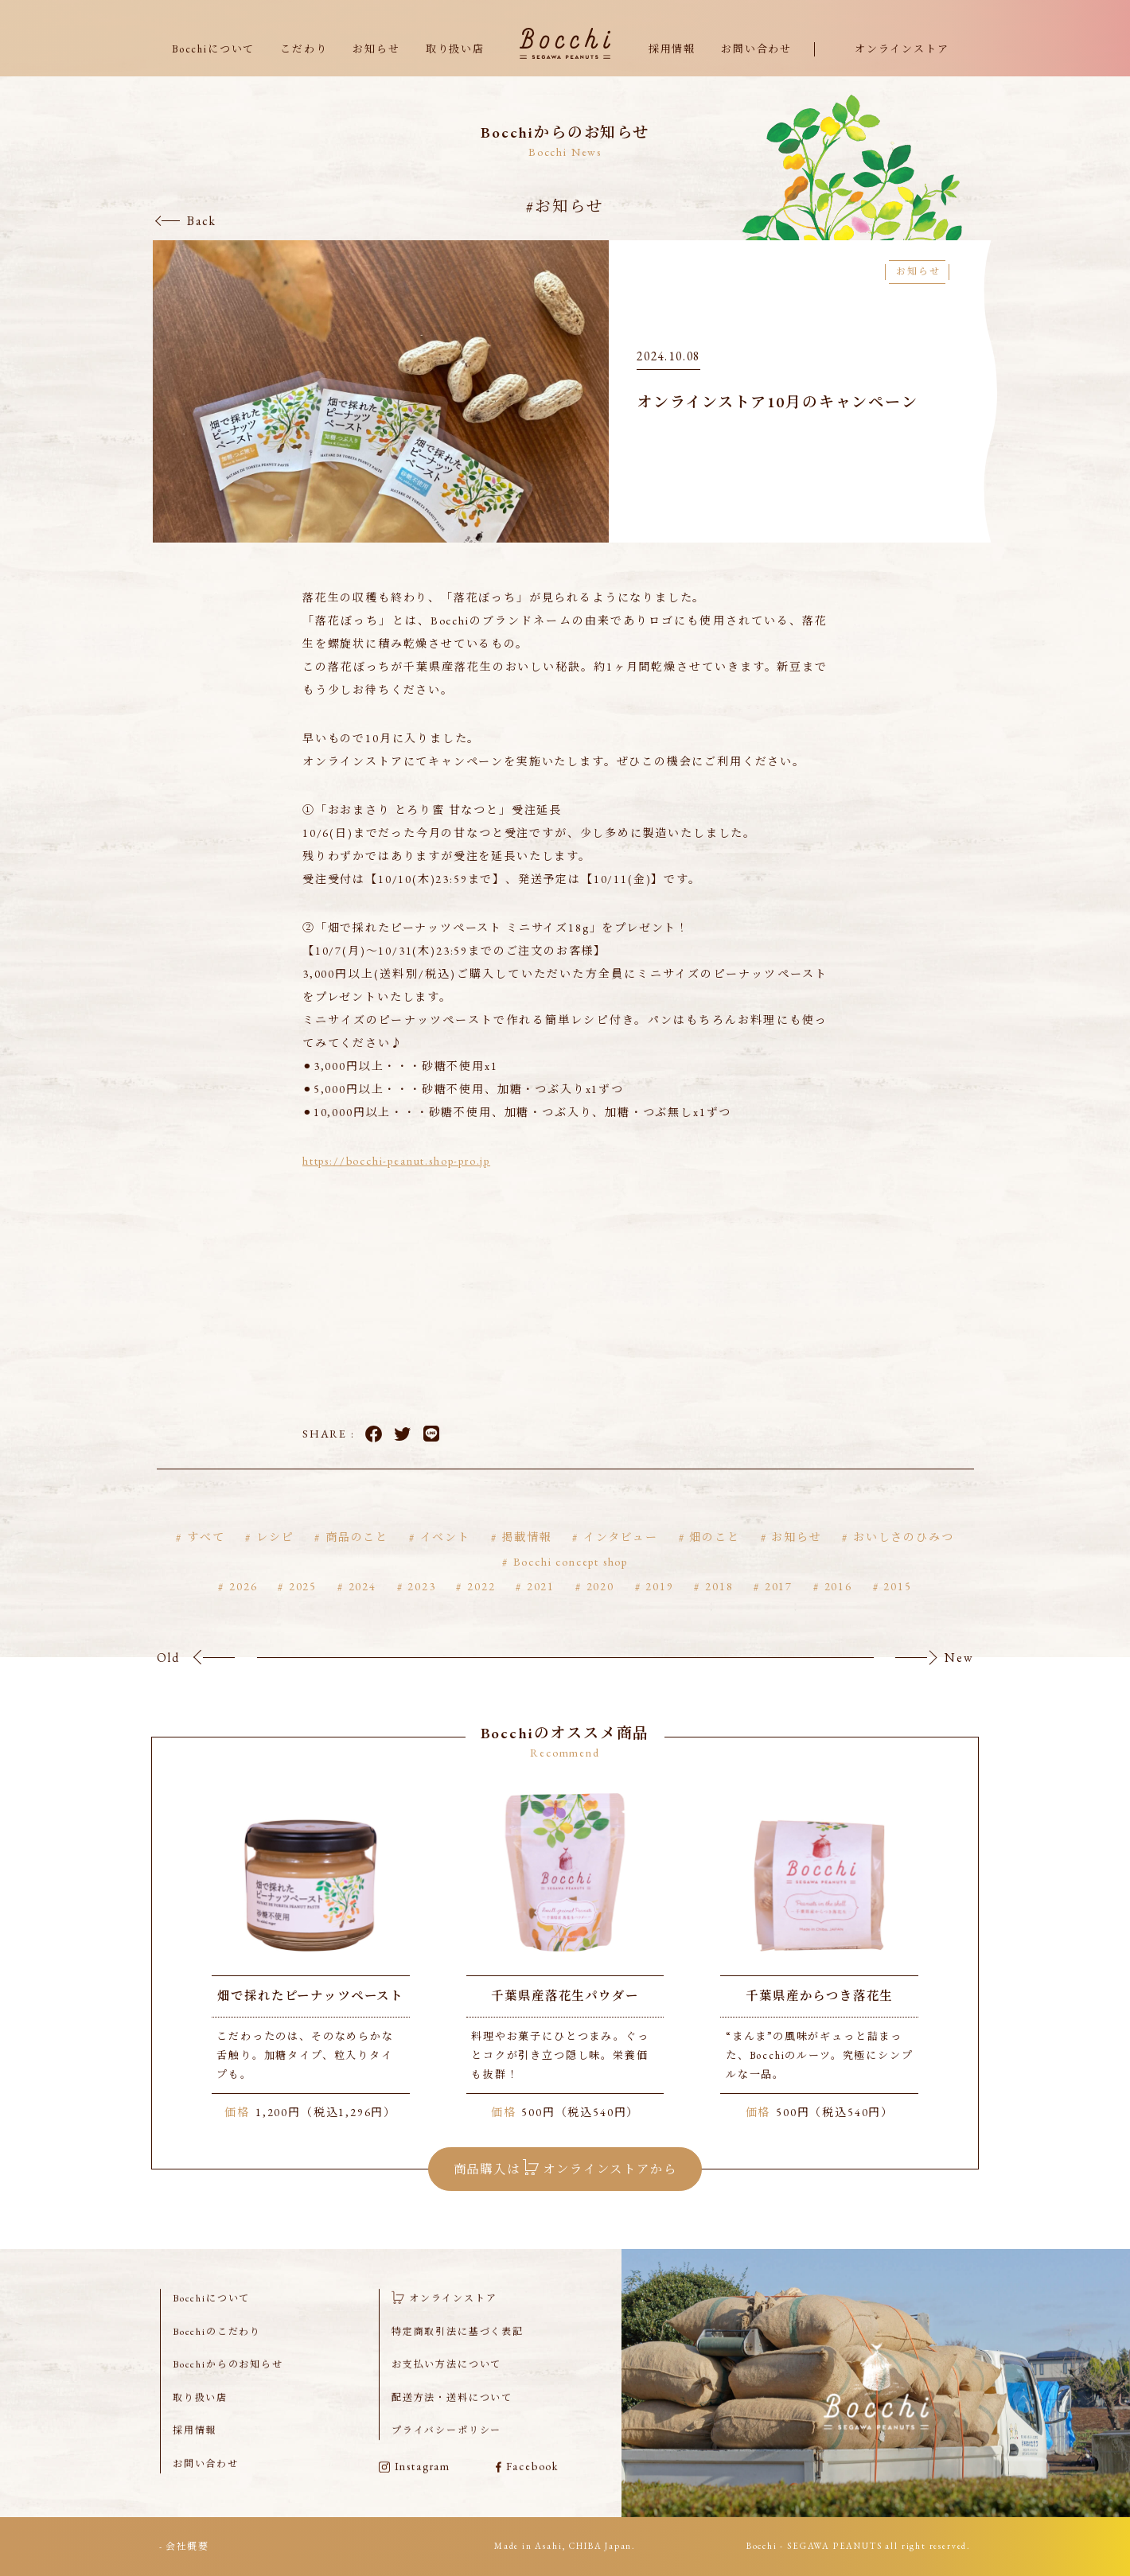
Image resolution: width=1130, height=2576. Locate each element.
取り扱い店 (455, 49)
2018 (719, 1607)
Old (168, 1678)
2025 (303, 1607)
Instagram (414, 2487)
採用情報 (672, 49)
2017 (779, 1607)
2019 (659, 1607)
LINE (432, 1455)
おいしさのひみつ (903, 1558)
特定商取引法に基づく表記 (458, 2352)
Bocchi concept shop (571, 1582)
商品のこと (356, 1558)
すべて (205, 1558)
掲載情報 (526, 1558)
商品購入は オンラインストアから (565, 2187)
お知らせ (376, 49)
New (959, 1678)
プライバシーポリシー (446, 2451)
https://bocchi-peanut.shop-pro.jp (396, 1181)
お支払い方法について (446, 2385)
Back (201, 220)
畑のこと (714, 1558)
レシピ (275, 1558)
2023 (421, 1607)
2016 (838, 1607)
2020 (600, 1607)
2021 (541, 1607)
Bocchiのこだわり (217, 2352)
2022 (481, 1607)
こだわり (303, 49)
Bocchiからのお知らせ (228, 2385)
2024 (362, 1607)
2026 (243, 1607)
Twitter (402, 1455)
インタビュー (620, 1558)
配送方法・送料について (452, 2418)
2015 (897, 1607)
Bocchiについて (213, 49)
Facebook (374, 1455)
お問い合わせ (756, 49)
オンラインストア (902, 49)
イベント (445, 1558)
